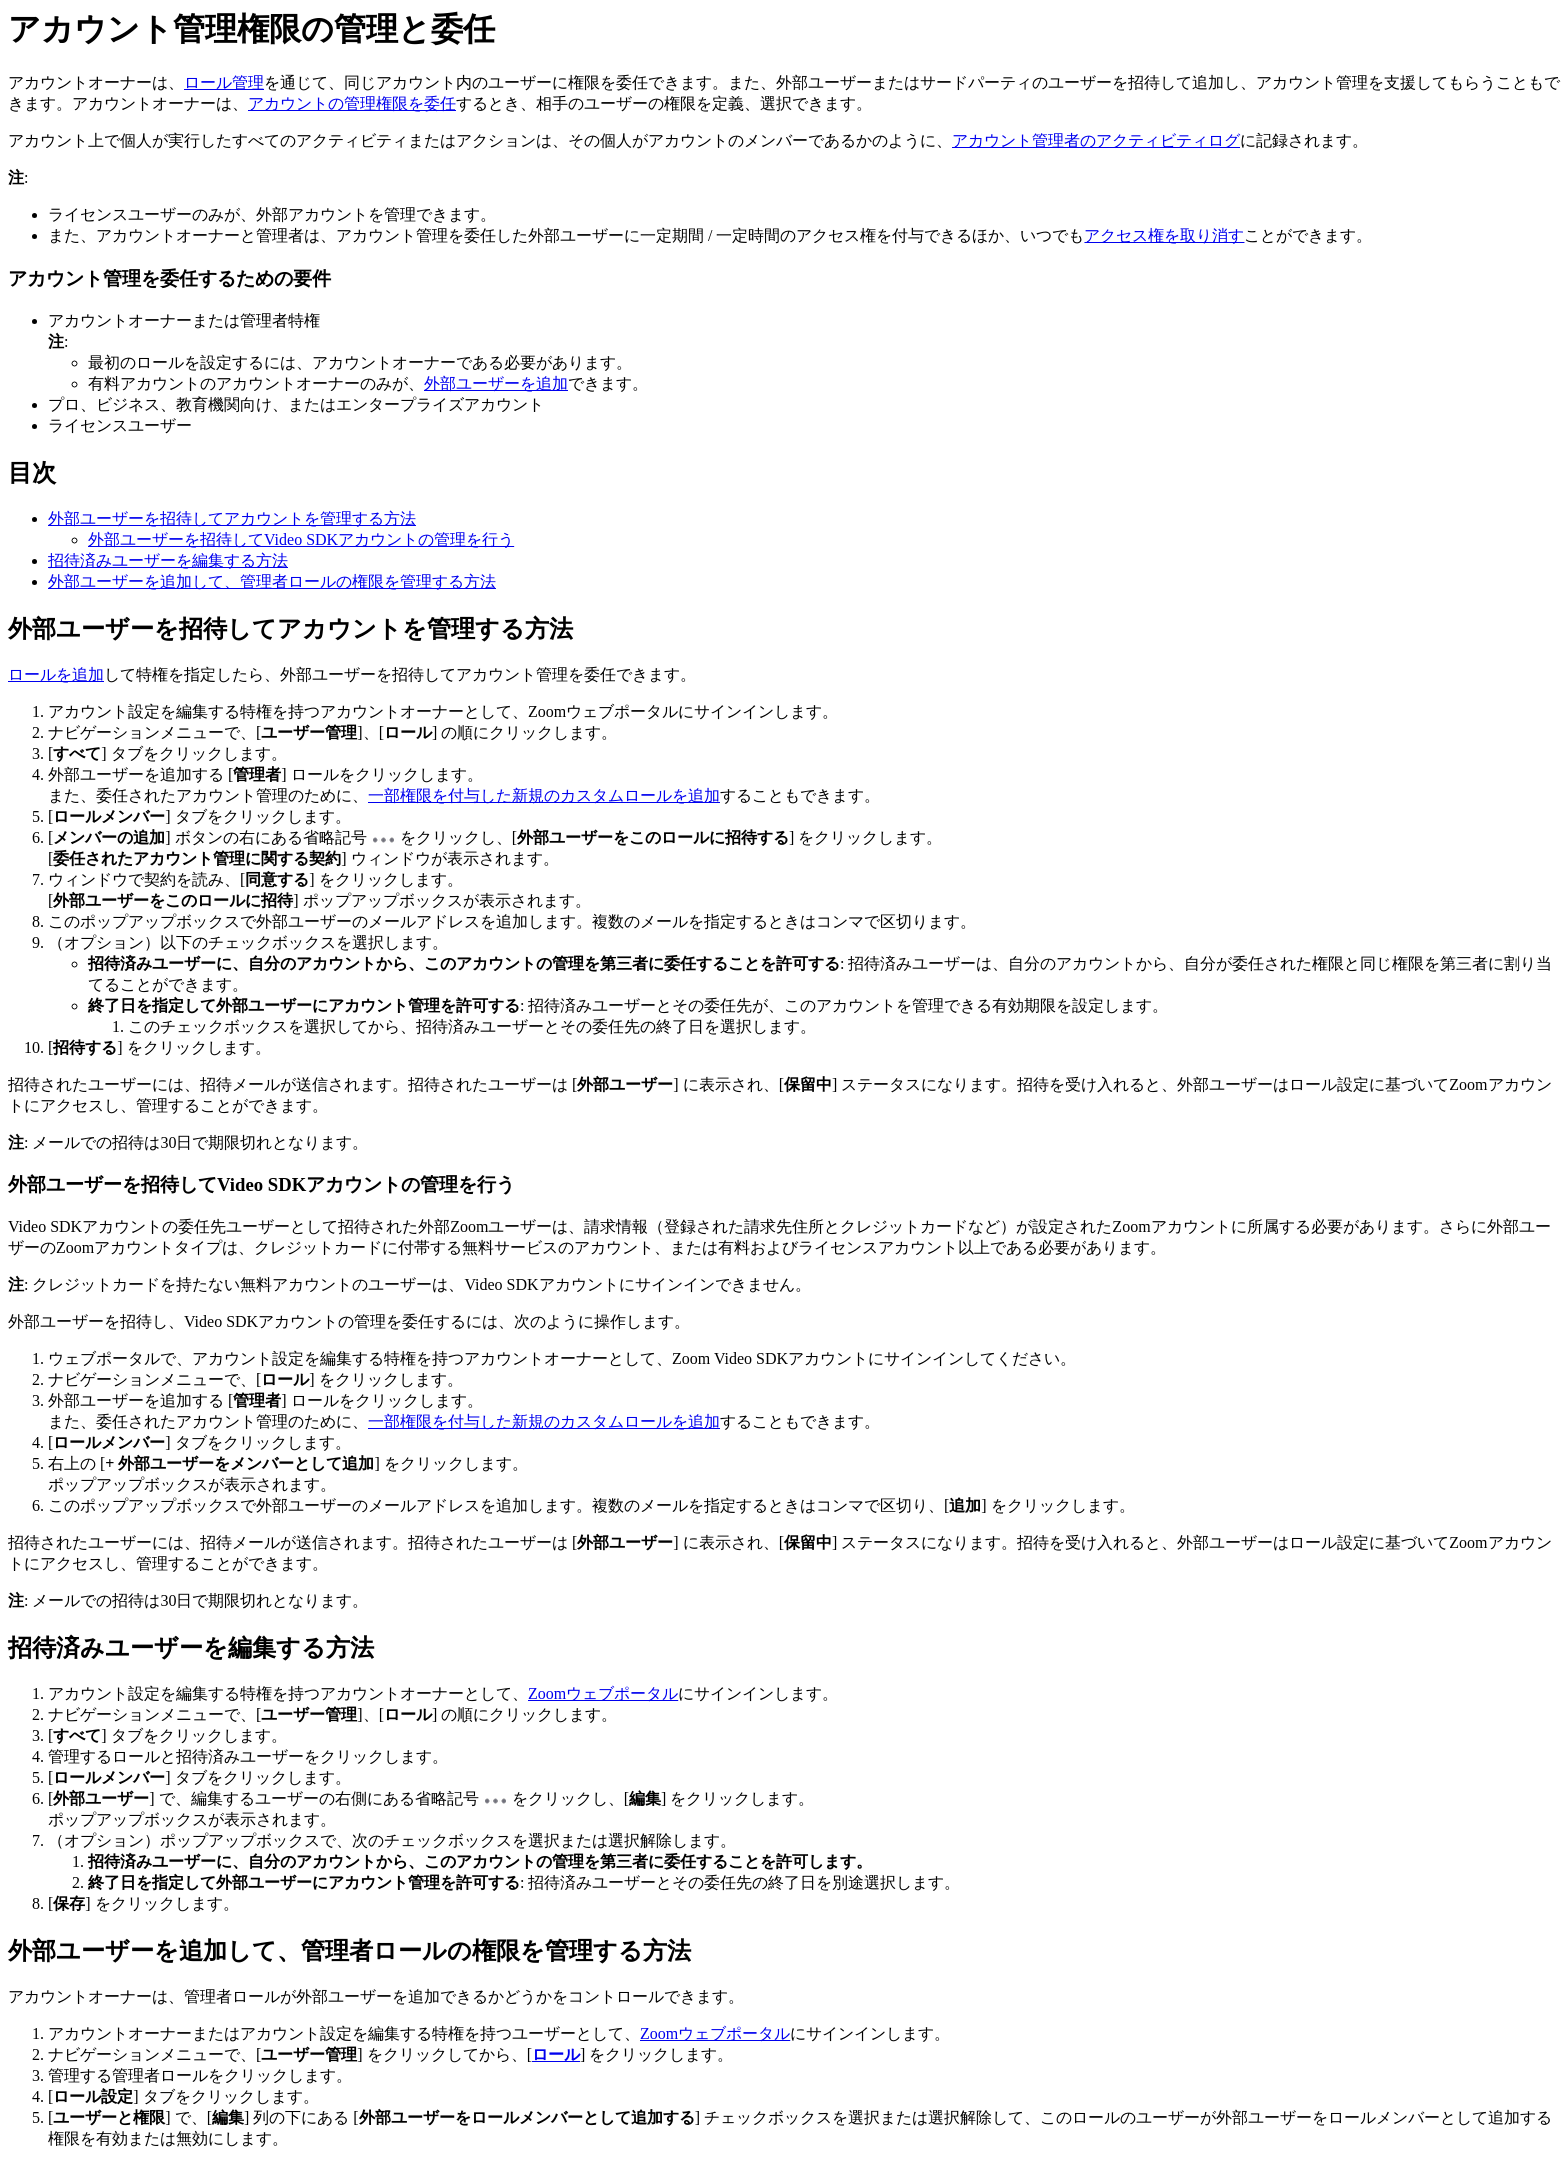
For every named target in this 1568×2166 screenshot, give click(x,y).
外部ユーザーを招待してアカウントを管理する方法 (232, 518)
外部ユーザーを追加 (496, 383)
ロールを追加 (56, 674)
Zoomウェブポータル (603, 1693)
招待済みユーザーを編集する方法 (168, 560)
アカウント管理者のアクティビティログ (1096, 140)
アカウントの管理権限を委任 (352, 103)
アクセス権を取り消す (1164, 235)
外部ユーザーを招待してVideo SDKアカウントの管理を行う (301, 539)
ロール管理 (224, 82)
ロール (556, 2054)
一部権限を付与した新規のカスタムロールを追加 (544, 795)
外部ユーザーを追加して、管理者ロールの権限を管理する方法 (272, 581)
